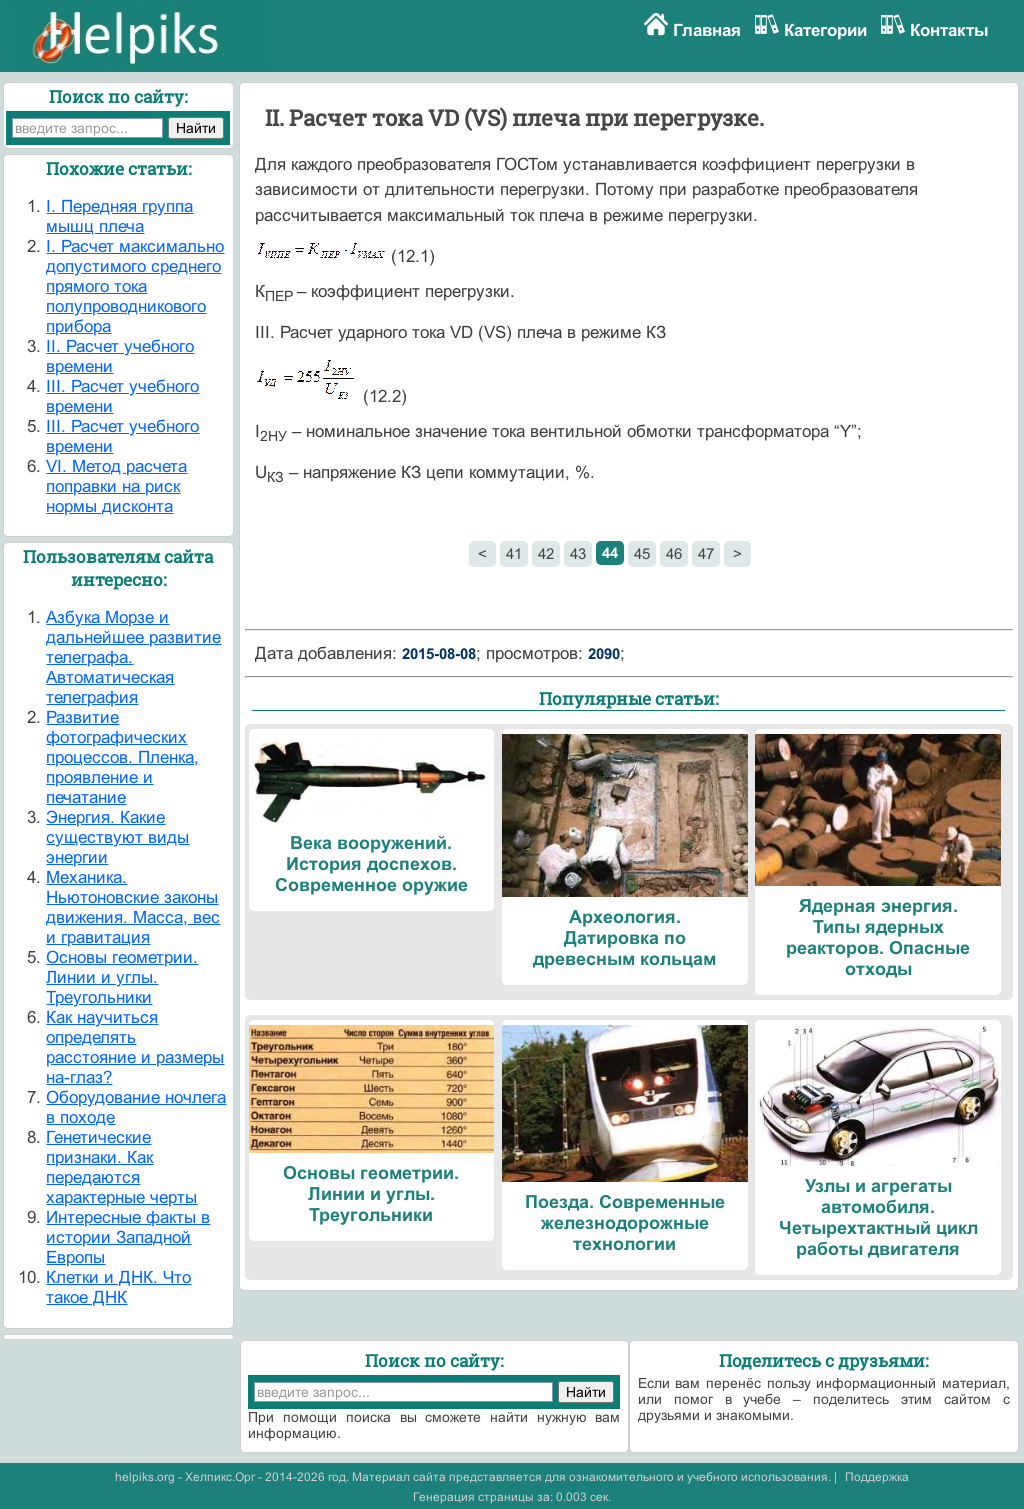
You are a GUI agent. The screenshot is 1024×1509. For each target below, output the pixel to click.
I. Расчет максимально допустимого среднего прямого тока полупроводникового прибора (135, 286)
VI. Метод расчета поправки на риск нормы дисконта (116, 486)
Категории (825, 30)
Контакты (949, 30)
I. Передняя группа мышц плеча (119, 216)
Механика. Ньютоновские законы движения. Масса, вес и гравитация (133, 907)
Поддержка (877, 1477)
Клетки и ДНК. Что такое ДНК (118, 1287)
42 (546, 553)
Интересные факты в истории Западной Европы (128, 1237)
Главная (707, 30)
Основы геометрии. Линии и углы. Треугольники (122, 977)
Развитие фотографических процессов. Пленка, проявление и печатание (122, 757)
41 (514, 553)
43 (578, 553)
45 (642, 553)
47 (706, 553)
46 (674, 553)
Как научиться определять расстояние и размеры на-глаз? (135, 1047)
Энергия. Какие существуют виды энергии (117, 837)
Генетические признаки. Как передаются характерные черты (121, 1167)
